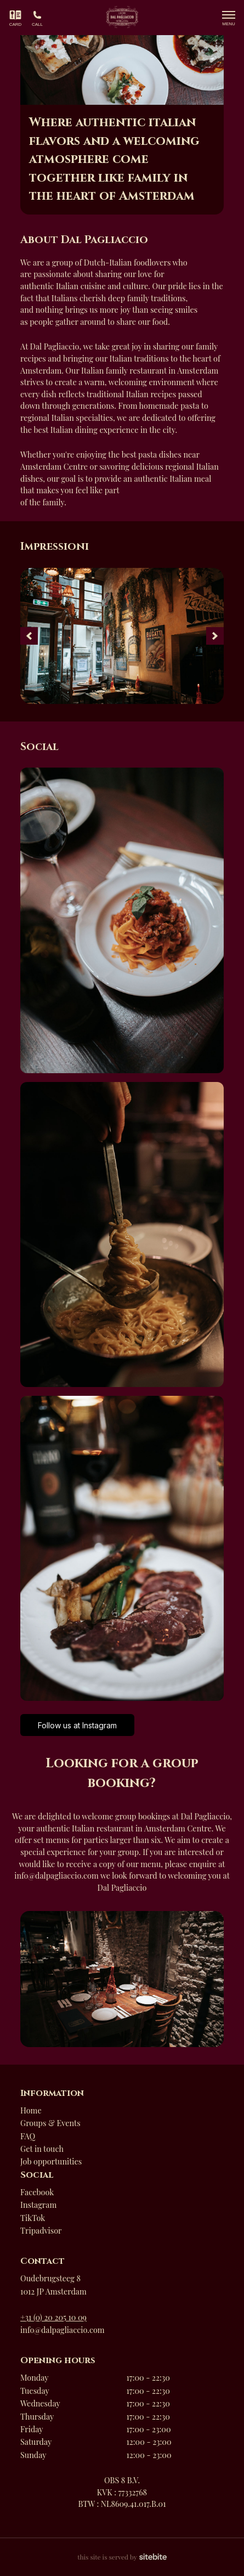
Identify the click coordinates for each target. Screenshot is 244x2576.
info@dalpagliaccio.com (62, 2329)
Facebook (37, 2191)
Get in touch (42, 2148)
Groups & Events (50, 2122)
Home (31, 2110)
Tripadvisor (40, 2230)
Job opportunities (51, 2161)
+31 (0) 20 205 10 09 (53, 2317)
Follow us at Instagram (77, 1725)
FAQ (27, 2135)
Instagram (38, 2204)
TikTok (32, 2217)
